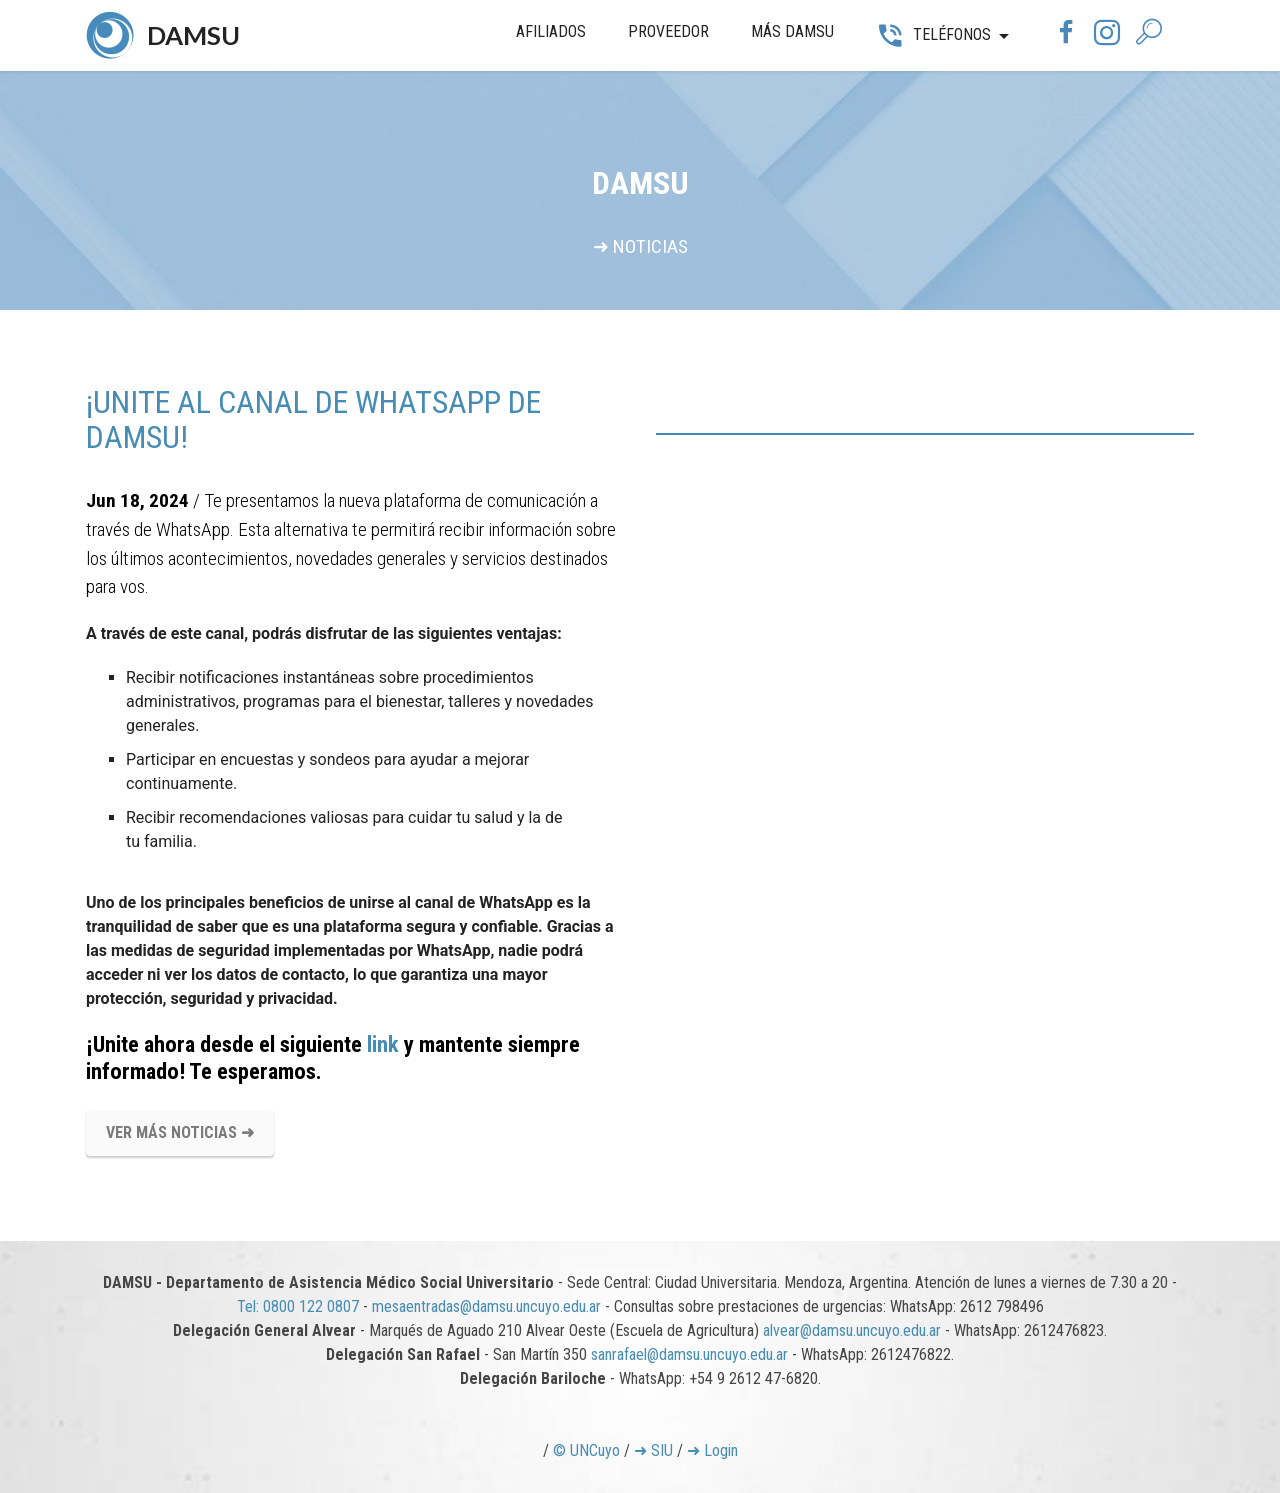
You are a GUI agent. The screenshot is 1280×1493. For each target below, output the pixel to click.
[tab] (925, 434)
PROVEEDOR (668, 31)
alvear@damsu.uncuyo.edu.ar (852, 1330)
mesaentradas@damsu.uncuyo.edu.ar (486, 1306)
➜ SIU (653, 1450)
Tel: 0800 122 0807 (298, 1306)
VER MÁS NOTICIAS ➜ (180, 1132)
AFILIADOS (551, 31)
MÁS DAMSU (792, 31)
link (383, 1044)
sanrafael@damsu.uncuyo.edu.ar (689, 1354)
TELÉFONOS (933, 35)
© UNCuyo (586, 1450)
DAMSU (193, 35)
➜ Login (712, 1450)
